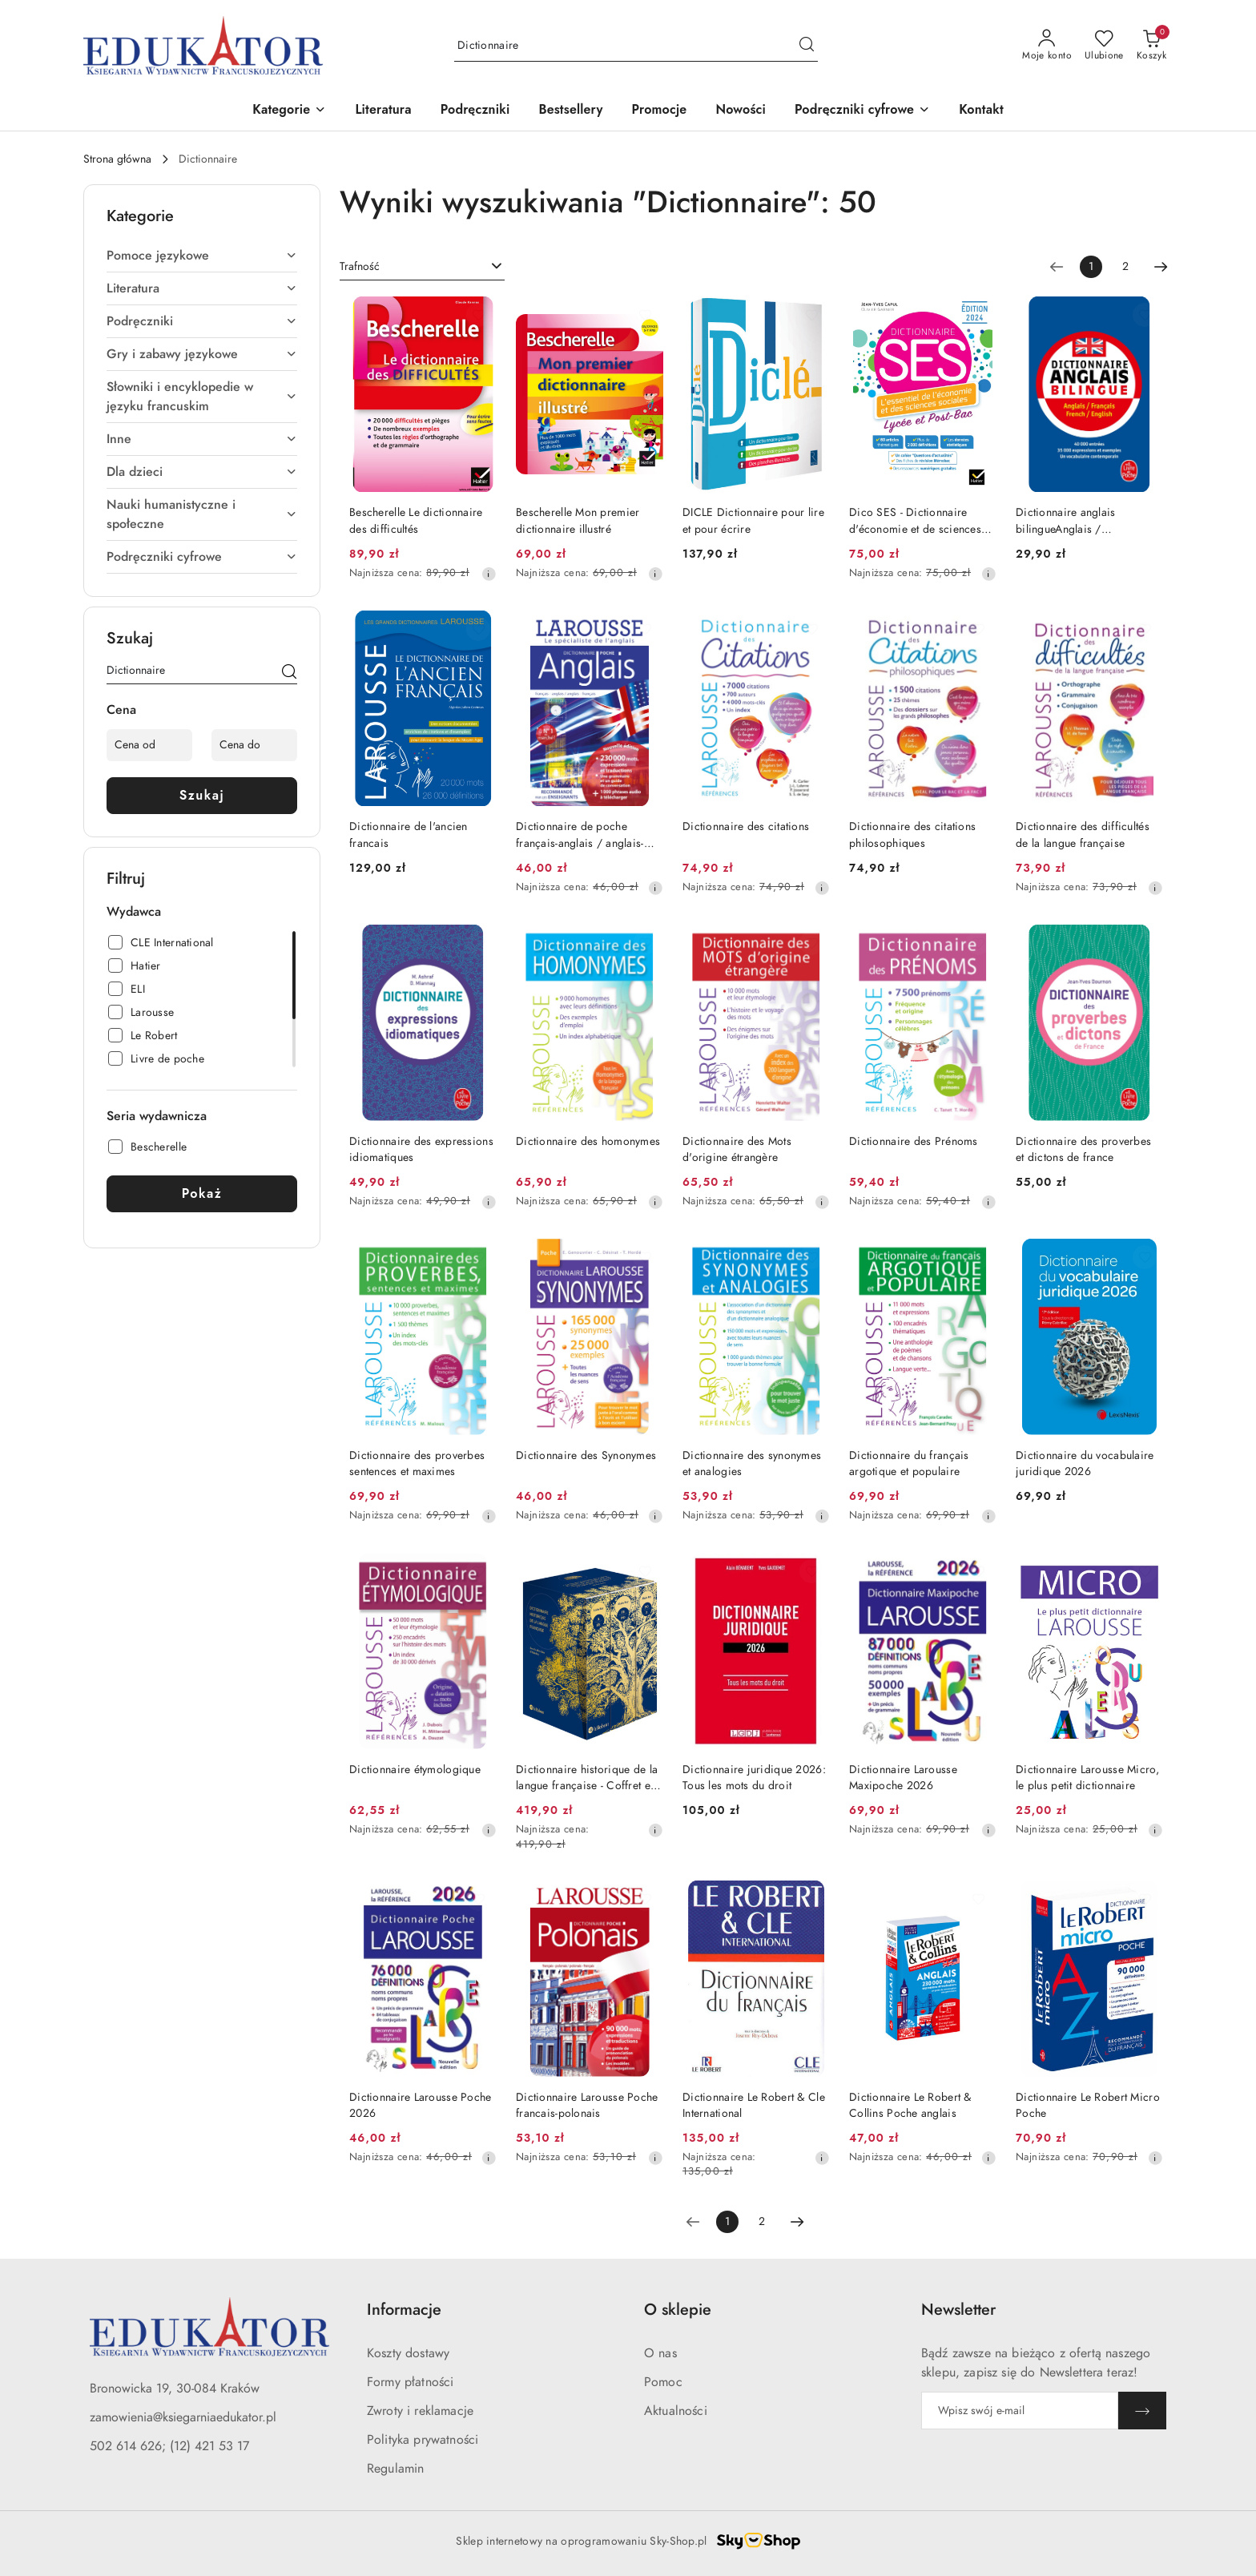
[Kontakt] (981, 111)
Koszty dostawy (408, 2353)
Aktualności (675, 2411)
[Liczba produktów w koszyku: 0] (1151, 45)
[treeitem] (202, 256)
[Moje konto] (1047, 45)
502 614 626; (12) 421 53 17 (169, 2446)
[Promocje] (660, 111)
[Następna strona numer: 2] (1161, 267)
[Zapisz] (1142, 2410)
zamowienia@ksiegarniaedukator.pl (183, 2417)
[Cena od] (149, 745)
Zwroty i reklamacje (420, 2411)
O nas (660, 2353)
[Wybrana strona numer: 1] (1091, 267)
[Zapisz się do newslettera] (1019, 2410)
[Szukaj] (289, 673)
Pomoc (663, 2382)
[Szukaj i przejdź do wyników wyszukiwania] (806, 46)
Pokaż (202, 1193)
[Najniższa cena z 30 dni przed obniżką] (489, 574)
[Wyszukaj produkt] (636, 45)
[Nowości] (740, 111)
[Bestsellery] (570, 111)
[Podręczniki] (475, 111)
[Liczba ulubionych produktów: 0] (1104, 45)
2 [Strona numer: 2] (1125, 266)
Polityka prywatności (422, 2440)
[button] (289, 111)
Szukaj (202, 795)
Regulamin (395, 2468)
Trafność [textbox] (360, 266)
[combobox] (422, 266)
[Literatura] (382, 111)
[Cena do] (254, 745)
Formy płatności (410, 2382)
